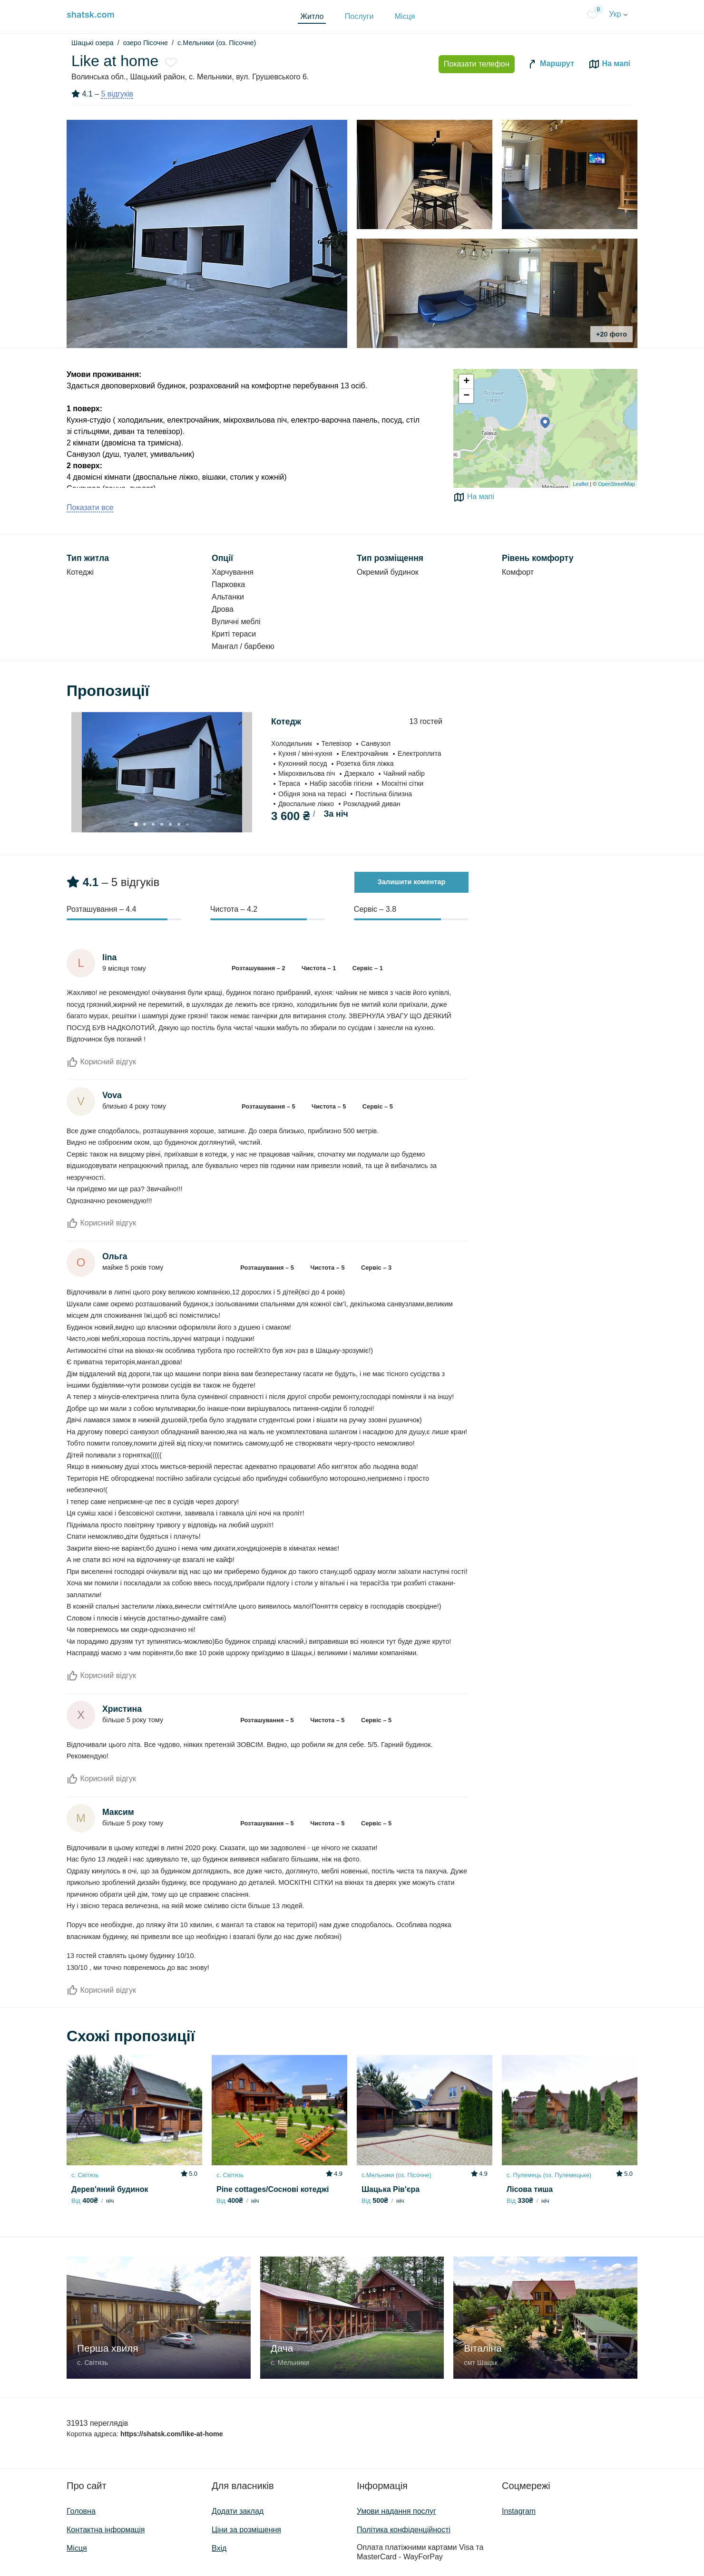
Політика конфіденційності (403, 2530)
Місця (405, 16)
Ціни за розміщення (246, 2530)
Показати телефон (476, 64)
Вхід (219, 2548)
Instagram (519, 2511)
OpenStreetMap (616, 484)
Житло (311, 16)
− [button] (466, 396)
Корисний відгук (101, 1062)
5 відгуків (117, 94)
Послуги (359, 16)
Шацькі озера (92, 43)
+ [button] (466, 382)
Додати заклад (238, 2511)
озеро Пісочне (145, 43)
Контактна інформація (106, 2530)
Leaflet (580, 484)
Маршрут (550, 64)
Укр (618, 14)
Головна (81, 2511)
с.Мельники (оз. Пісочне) (216, 43)
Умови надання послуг (396, 2511)
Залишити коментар (412, 882)
